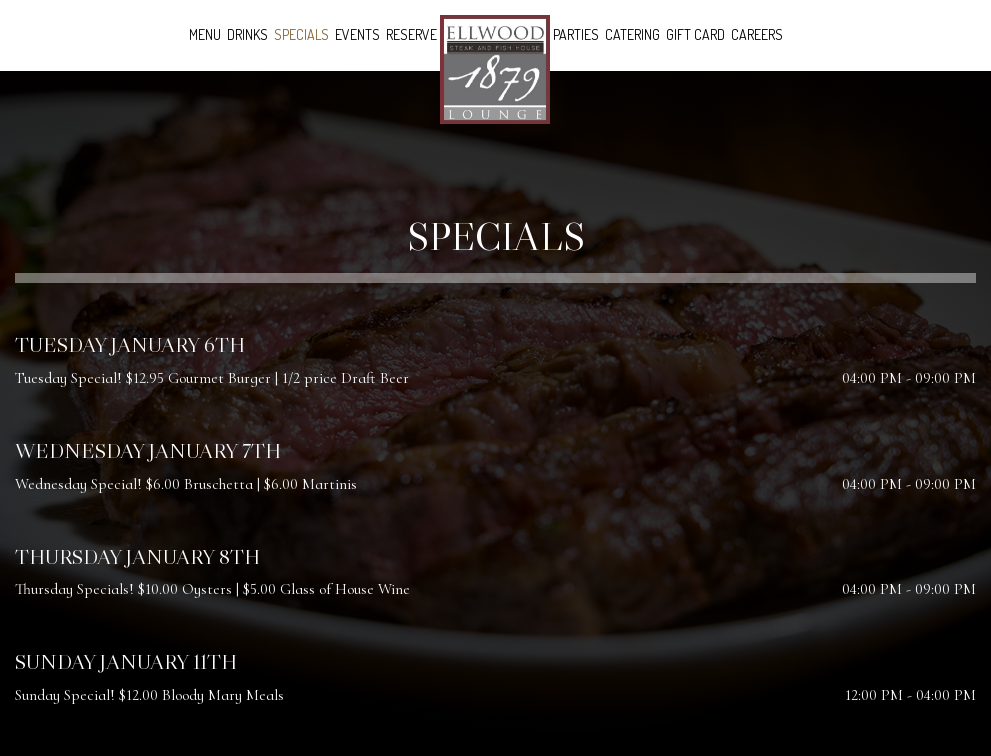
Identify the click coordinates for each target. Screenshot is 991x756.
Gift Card (695, 34)
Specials (301, 34)
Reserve (411, 34)
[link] (495, 69)
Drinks (247, 34)
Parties (576, 34)
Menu (205, 34)
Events (357, 34)
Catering (632, 34)
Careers (757, 34)
